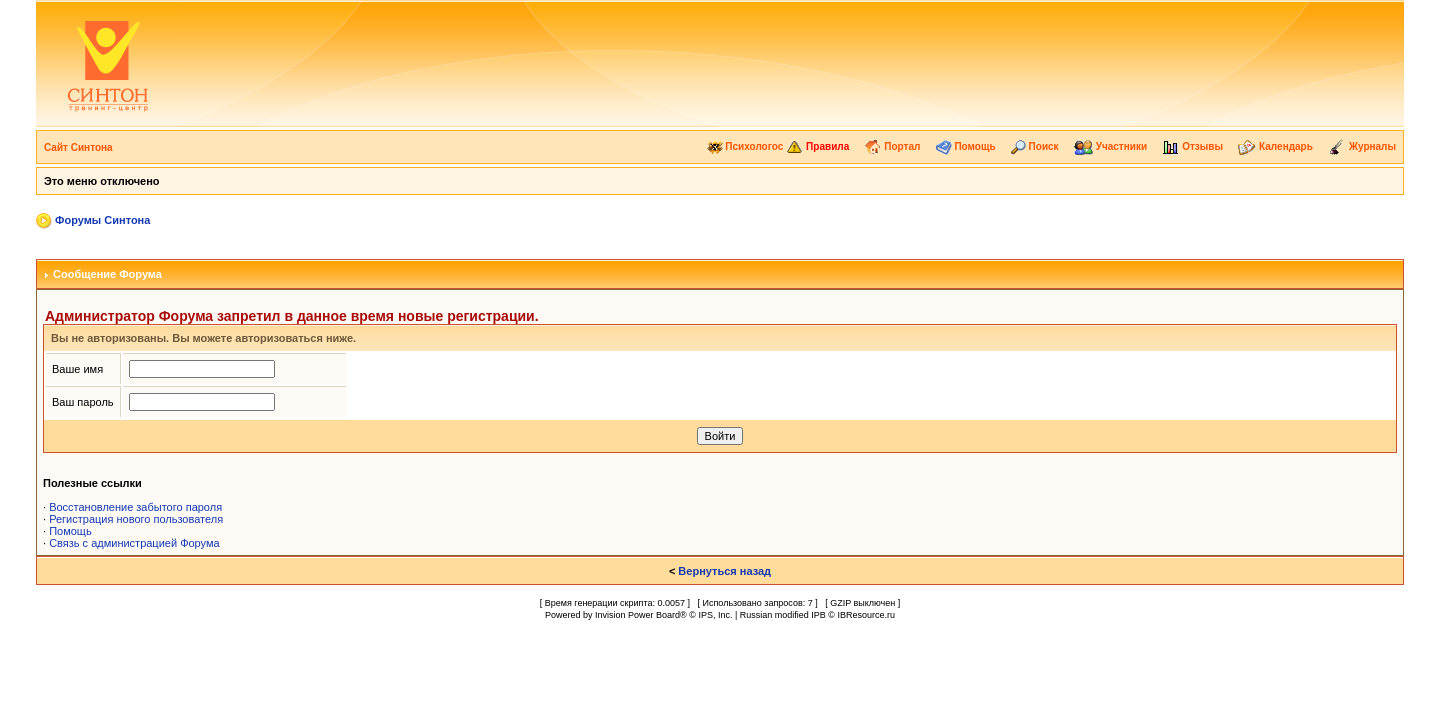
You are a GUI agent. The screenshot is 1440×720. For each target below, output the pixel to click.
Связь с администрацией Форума (134, 543)
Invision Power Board (637, 615)
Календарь (1275, 146)
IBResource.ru (866, 615)
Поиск (1035, 146)
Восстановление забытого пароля (135, 507)
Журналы (1362, 146)
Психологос (745, 146)
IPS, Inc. (715, 615)
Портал (892, 146)
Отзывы (1192, 146)
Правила (817, 146)
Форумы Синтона (102, 220)
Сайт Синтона (78, 147)
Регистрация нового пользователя (136, 519)
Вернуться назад (724, 571)
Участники (1110, 146)
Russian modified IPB (783, 615)
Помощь (966, 146)
